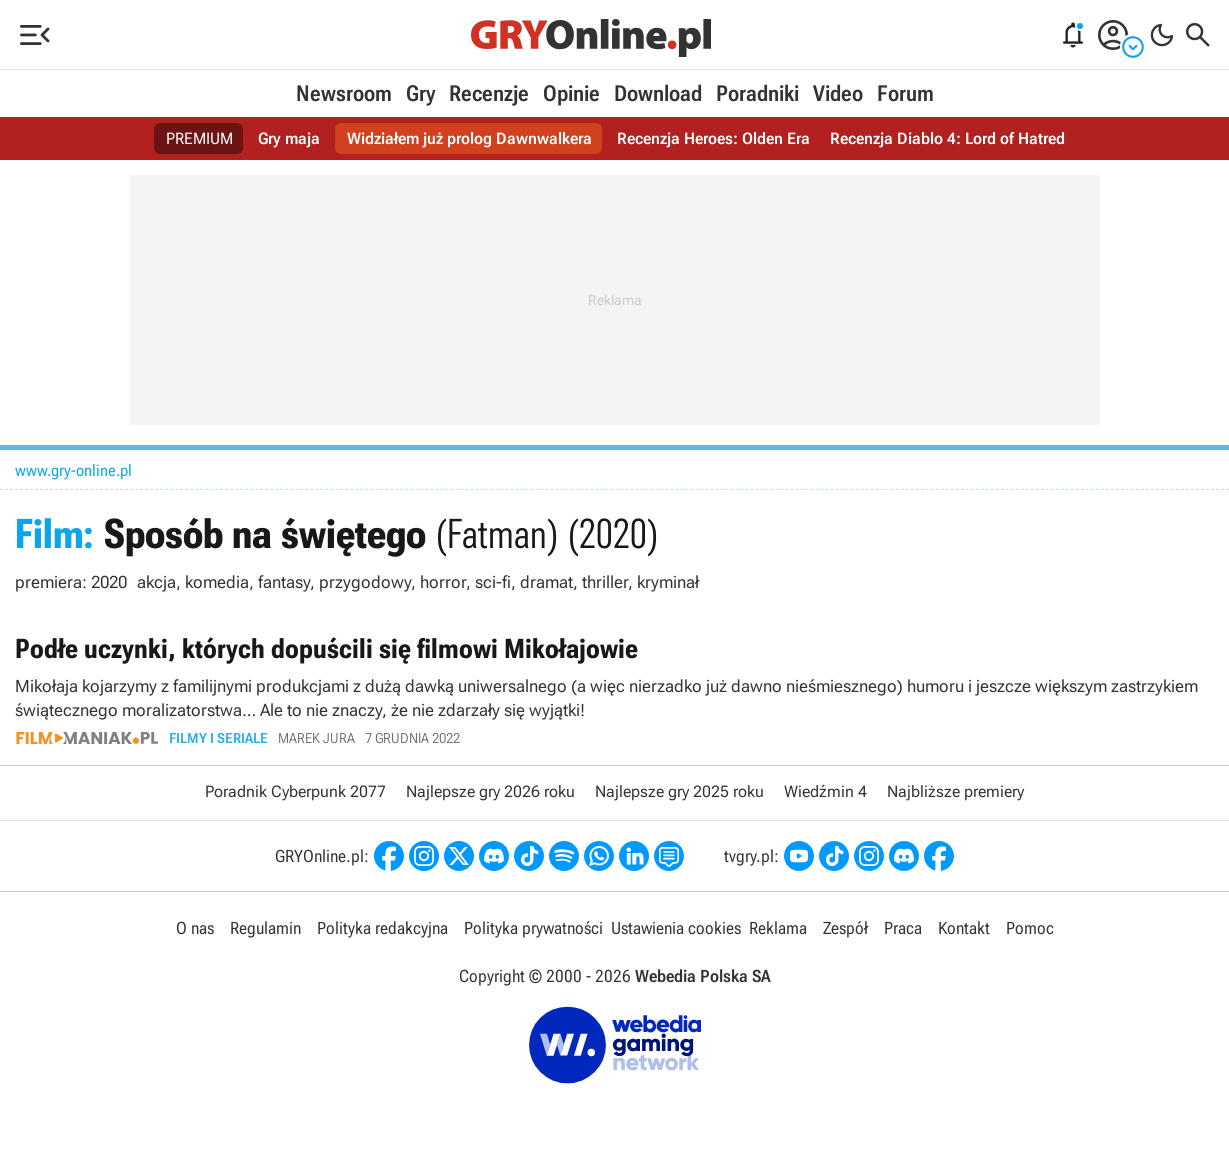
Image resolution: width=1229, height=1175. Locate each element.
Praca (903, 928)
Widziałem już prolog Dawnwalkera (469, 138)
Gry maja (289, 138)
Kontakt (964, 928)
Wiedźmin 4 (825, 791)
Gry (420, 93)
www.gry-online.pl (73, 470)
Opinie (571, 93)
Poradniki (757, 93)
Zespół (845, 928)
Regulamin (265, 928)
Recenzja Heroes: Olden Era (713, 138)
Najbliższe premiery (955, 791)
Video (838, 93)
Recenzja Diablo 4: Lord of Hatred (947, 138)
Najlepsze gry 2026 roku (490, 791)
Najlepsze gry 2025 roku (679, 791)
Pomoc (1030, 928)
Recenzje (489, 93)
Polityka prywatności (533, 928)
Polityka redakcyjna (382, 928)
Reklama (778, 928)
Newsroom (344, 93)
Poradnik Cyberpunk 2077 (295, 791)
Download (658, 93)
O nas (195, 928)
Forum (905, 93)
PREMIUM (199, 138)
